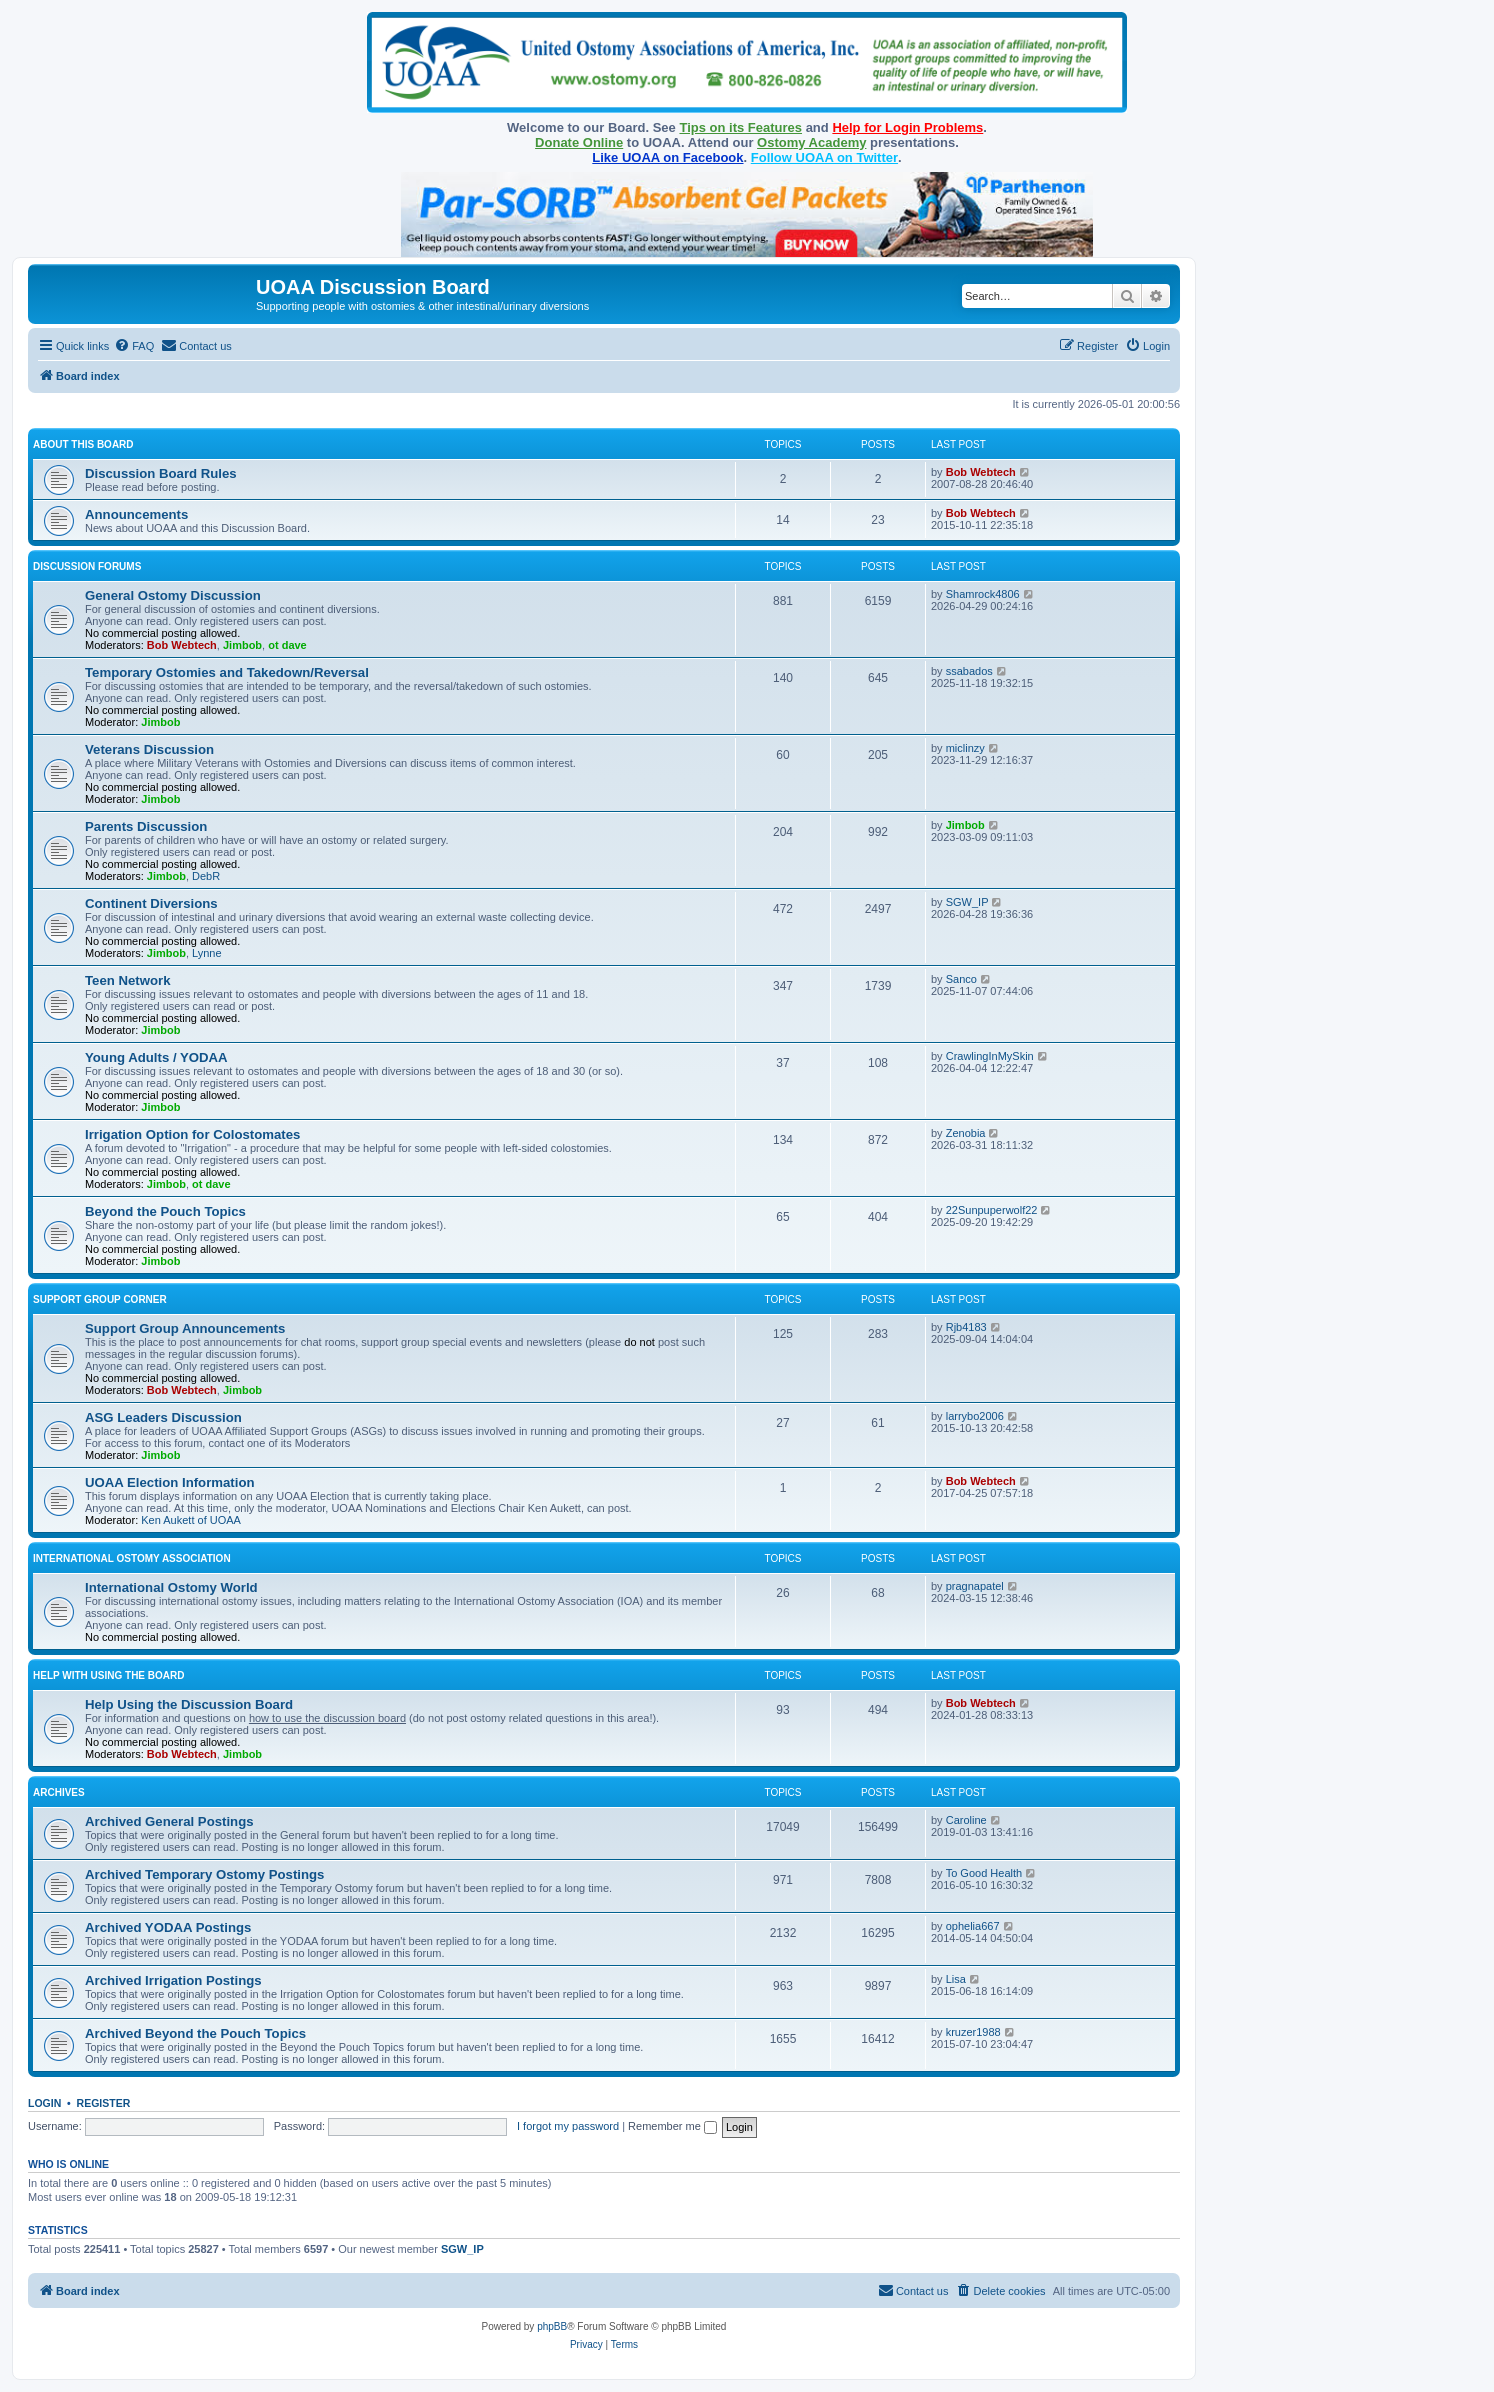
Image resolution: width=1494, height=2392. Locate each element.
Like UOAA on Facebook (667, 157)
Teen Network (128, 980)
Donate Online (579, 142)
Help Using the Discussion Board (189, 1704)
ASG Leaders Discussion (163, 1417)
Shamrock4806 (983, 594)
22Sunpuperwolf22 (992, 1210)
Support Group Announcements (185, 1328)
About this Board (83, 444)
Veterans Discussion (149, 749)
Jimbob (242, 645)
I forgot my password (568, 2126)
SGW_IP (967, 902)
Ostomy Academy (811, 142)
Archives (59, 1792)
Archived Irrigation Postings (173, 1980)
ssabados (969, 671)
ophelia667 (973, 1926)
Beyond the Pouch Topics (165, 1211)
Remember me (672, 2126)
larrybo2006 (975, 1416)
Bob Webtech (981, 472)
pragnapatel (975, 1586)
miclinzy (965, 748)
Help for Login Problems (907, 127)
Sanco (961, 979)
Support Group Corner (100, 1299)
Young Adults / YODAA (156, 1057)
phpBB (552, 2326)
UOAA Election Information (170, 1482)
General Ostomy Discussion (173, 595)
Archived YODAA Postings (168, 1927)
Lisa (956, 1979)
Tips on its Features (740, 127)
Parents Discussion (146, 826)
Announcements (136, 514)
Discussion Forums (87, 566)
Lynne (207, 953)
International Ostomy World (171, 1587)
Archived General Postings (169, 1821)
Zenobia (966, 1133)
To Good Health (984, 1873)
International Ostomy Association (132, 1558)
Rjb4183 (966, 1327)
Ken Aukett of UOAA (191, 1520)
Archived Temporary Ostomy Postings (204, 1874)
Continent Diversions (151, 903)
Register (104, 2103)
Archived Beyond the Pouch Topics (195, 2033)
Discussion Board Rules (161, 473)
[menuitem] (134, 346)
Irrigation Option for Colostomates (192, 1134)
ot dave (287, 645)
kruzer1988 (973, 2032)
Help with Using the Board (108, 1675)
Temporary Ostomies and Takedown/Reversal (227, 672)
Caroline (966, 1820)
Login (44, 2103)
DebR (206, 876)
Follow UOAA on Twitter (824, 157)
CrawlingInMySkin (990, 1056)
